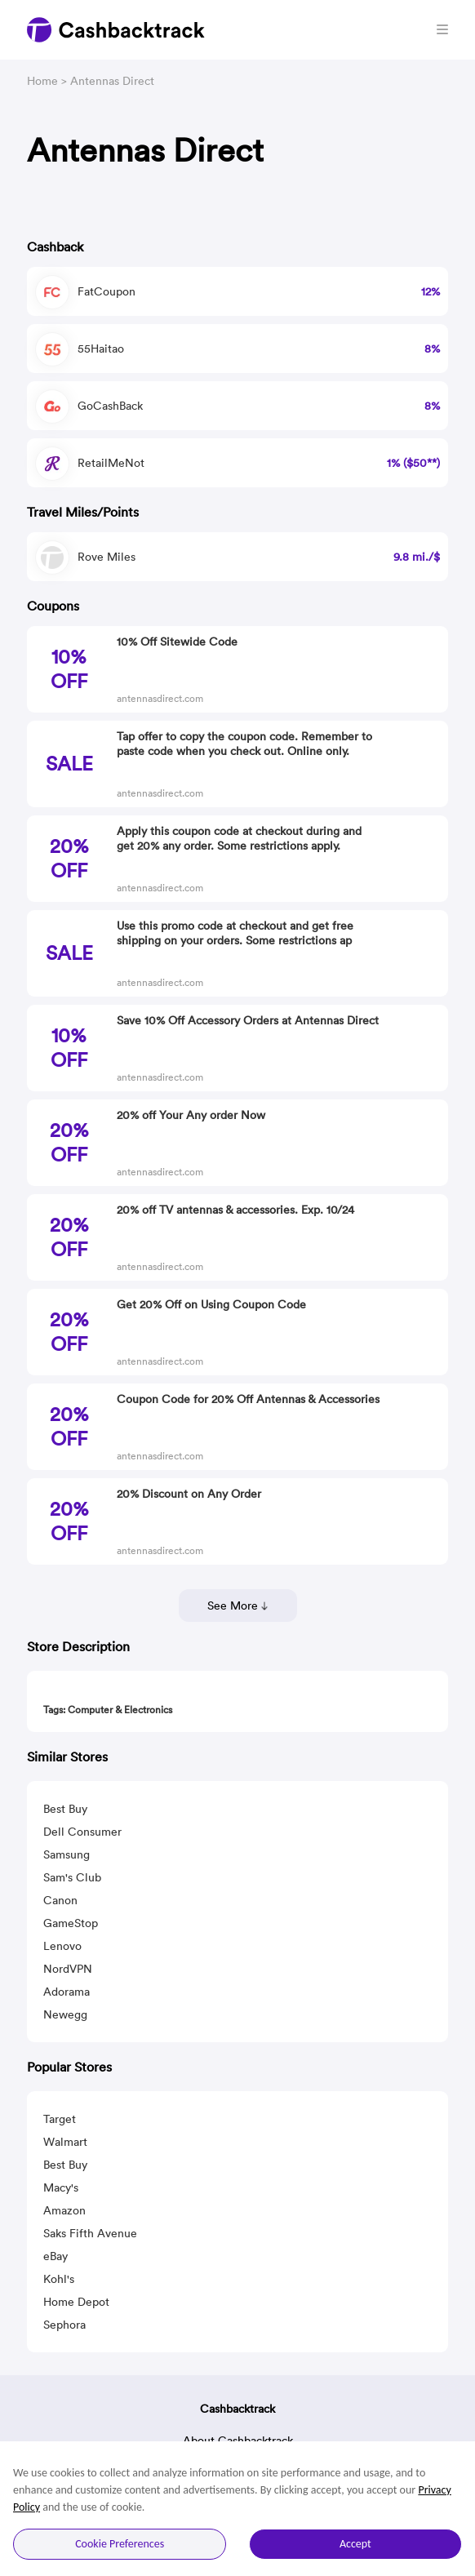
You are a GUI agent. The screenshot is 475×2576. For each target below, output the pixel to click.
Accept (355, 2544)
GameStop (70, 1923)
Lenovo (62, 1946)
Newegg (65, 2014)
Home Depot (76, 2301)
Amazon (64, 2210)
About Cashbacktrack (238, 2440)
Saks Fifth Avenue (90, 2233)
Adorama (66, 1991)
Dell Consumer (82, 1831)
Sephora (64, 2324)
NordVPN (67, 1968)
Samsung (66, 1854)
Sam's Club (72, 1877)
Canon (60, 1900)
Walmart (65, 2141)
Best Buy (65, 1808)
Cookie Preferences (119, 2544)
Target (59, 2119)
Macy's (60, 2187)
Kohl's (58, 2279)
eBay (55, 2256)
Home (42, 80)
